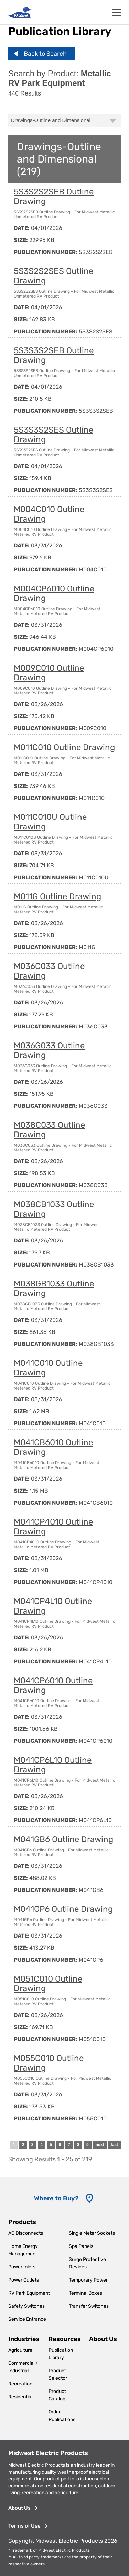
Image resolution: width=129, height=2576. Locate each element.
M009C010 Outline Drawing (49, 672)
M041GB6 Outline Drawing (63, 1839)
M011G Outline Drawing (57, 896)
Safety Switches (26, 2306)
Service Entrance (27, 2319)
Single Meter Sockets (92, 2233)
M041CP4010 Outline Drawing (53, 1526)
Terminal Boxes (85, 2293)
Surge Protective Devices (87, 2263)
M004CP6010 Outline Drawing (54, 593)
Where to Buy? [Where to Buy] (56, 2198)
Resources (65, 2339)
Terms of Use (24, 2526)
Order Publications (62, 2415)
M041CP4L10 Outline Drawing (53, 1606)
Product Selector (58, 2374)
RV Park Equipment (29, 2293)
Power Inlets (21, 2267)
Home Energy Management (23, 2250)
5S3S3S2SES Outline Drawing (53, 434)
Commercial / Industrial (23, 2367)
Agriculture (20, 2350)
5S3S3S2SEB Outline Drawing (54, 355)
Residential (20, 2397)
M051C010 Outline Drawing (48, 1983)
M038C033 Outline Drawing (49, 1129)
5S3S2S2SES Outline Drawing (53, 276)
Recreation (20, 2384)
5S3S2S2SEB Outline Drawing (54, 196)
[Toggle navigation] (116, 12)
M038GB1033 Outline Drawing (54, 1288)
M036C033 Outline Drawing (49, 971)
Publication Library (61, 2354)
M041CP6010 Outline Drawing (53, 1685)
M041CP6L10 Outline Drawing (53, 1764)
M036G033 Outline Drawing (49, 1050)
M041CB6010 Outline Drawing (53, 1447)
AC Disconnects (25, 2233)
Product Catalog (57, 2395)
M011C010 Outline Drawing (64, 747)
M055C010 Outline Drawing (49, 2063)
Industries (24, 2339)
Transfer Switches (89, 2306)
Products (22, 2222)
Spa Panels (81, 2246)
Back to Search (45, 53)
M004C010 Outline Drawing (49, 514)
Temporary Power (88, 2280)
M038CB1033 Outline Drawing (54, 1209)
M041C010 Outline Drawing (48, 1368)
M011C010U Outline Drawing (50, 822)
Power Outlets (23, 2280)
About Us (103, 2339)
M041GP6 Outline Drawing (63, 1909)
